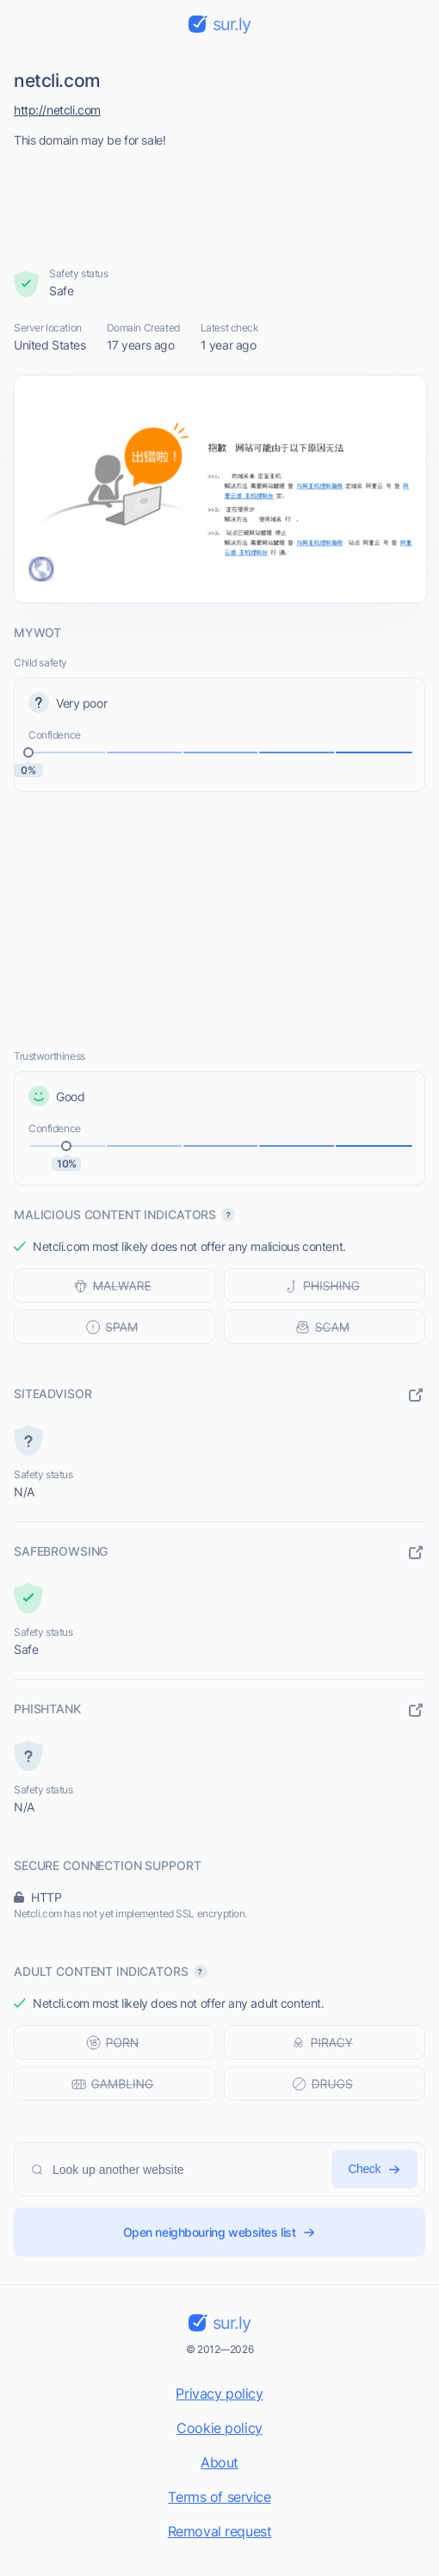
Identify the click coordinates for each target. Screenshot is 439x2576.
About (219, 2462)
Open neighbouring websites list (220, 2232)
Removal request (220, 2531)
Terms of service (219, 2496)
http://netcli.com (57, 109)
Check (374, 2169)
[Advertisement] (220, 202)
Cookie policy (219, 2428)
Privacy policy (219, 2393)
